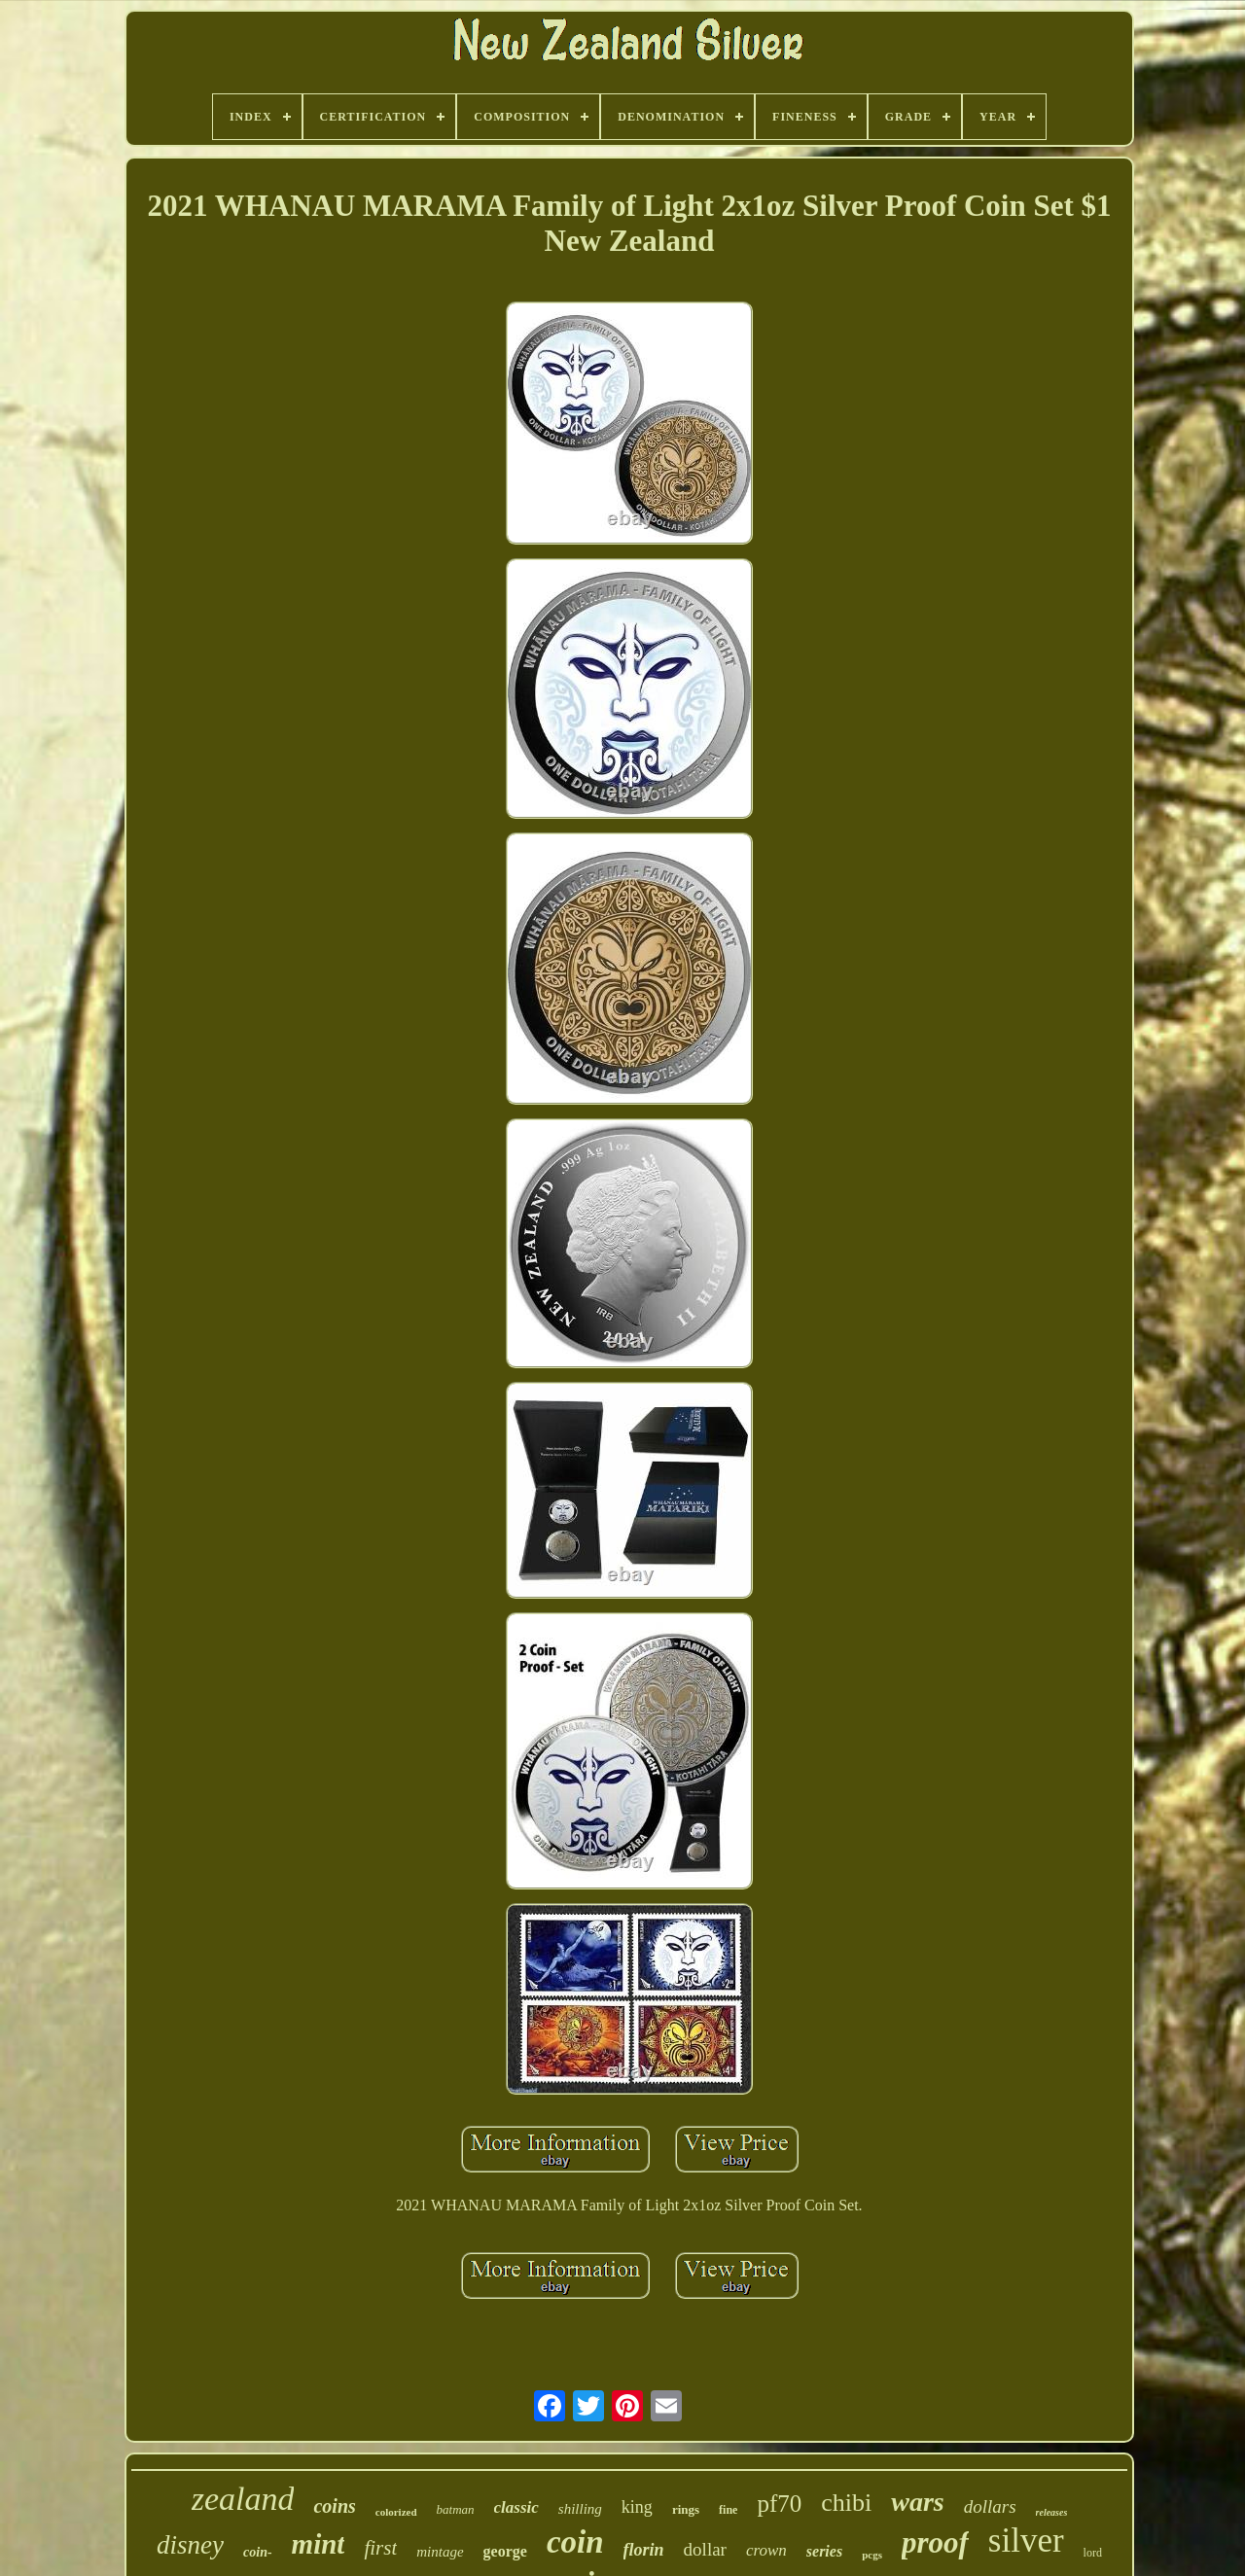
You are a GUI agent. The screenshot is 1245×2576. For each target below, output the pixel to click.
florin (643, 2549)
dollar (705, 2549)
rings (685, 2509)
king (637, 2507)
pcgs (872, 2554)
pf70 (779, 2503)
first (380, 2547)
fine (728, 2510)
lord (1093, 2552)
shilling (580, 2509)
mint (318, 2543)
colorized (396, 2512)
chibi (846, 2502)
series (824, 2551)
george (505, 2551)
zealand (243, 2499)
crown (766, 2550)
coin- (257, 2552)
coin (575, 2541)
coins (334, 2506)
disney (190, 2544)
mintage (439, 2551)
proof (935, 2542)
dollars (990, 2506)
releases (1052, 2512)
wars (917, 2502)
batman (456, 2509)
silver (1026, 2540)
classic (516, 2507)
